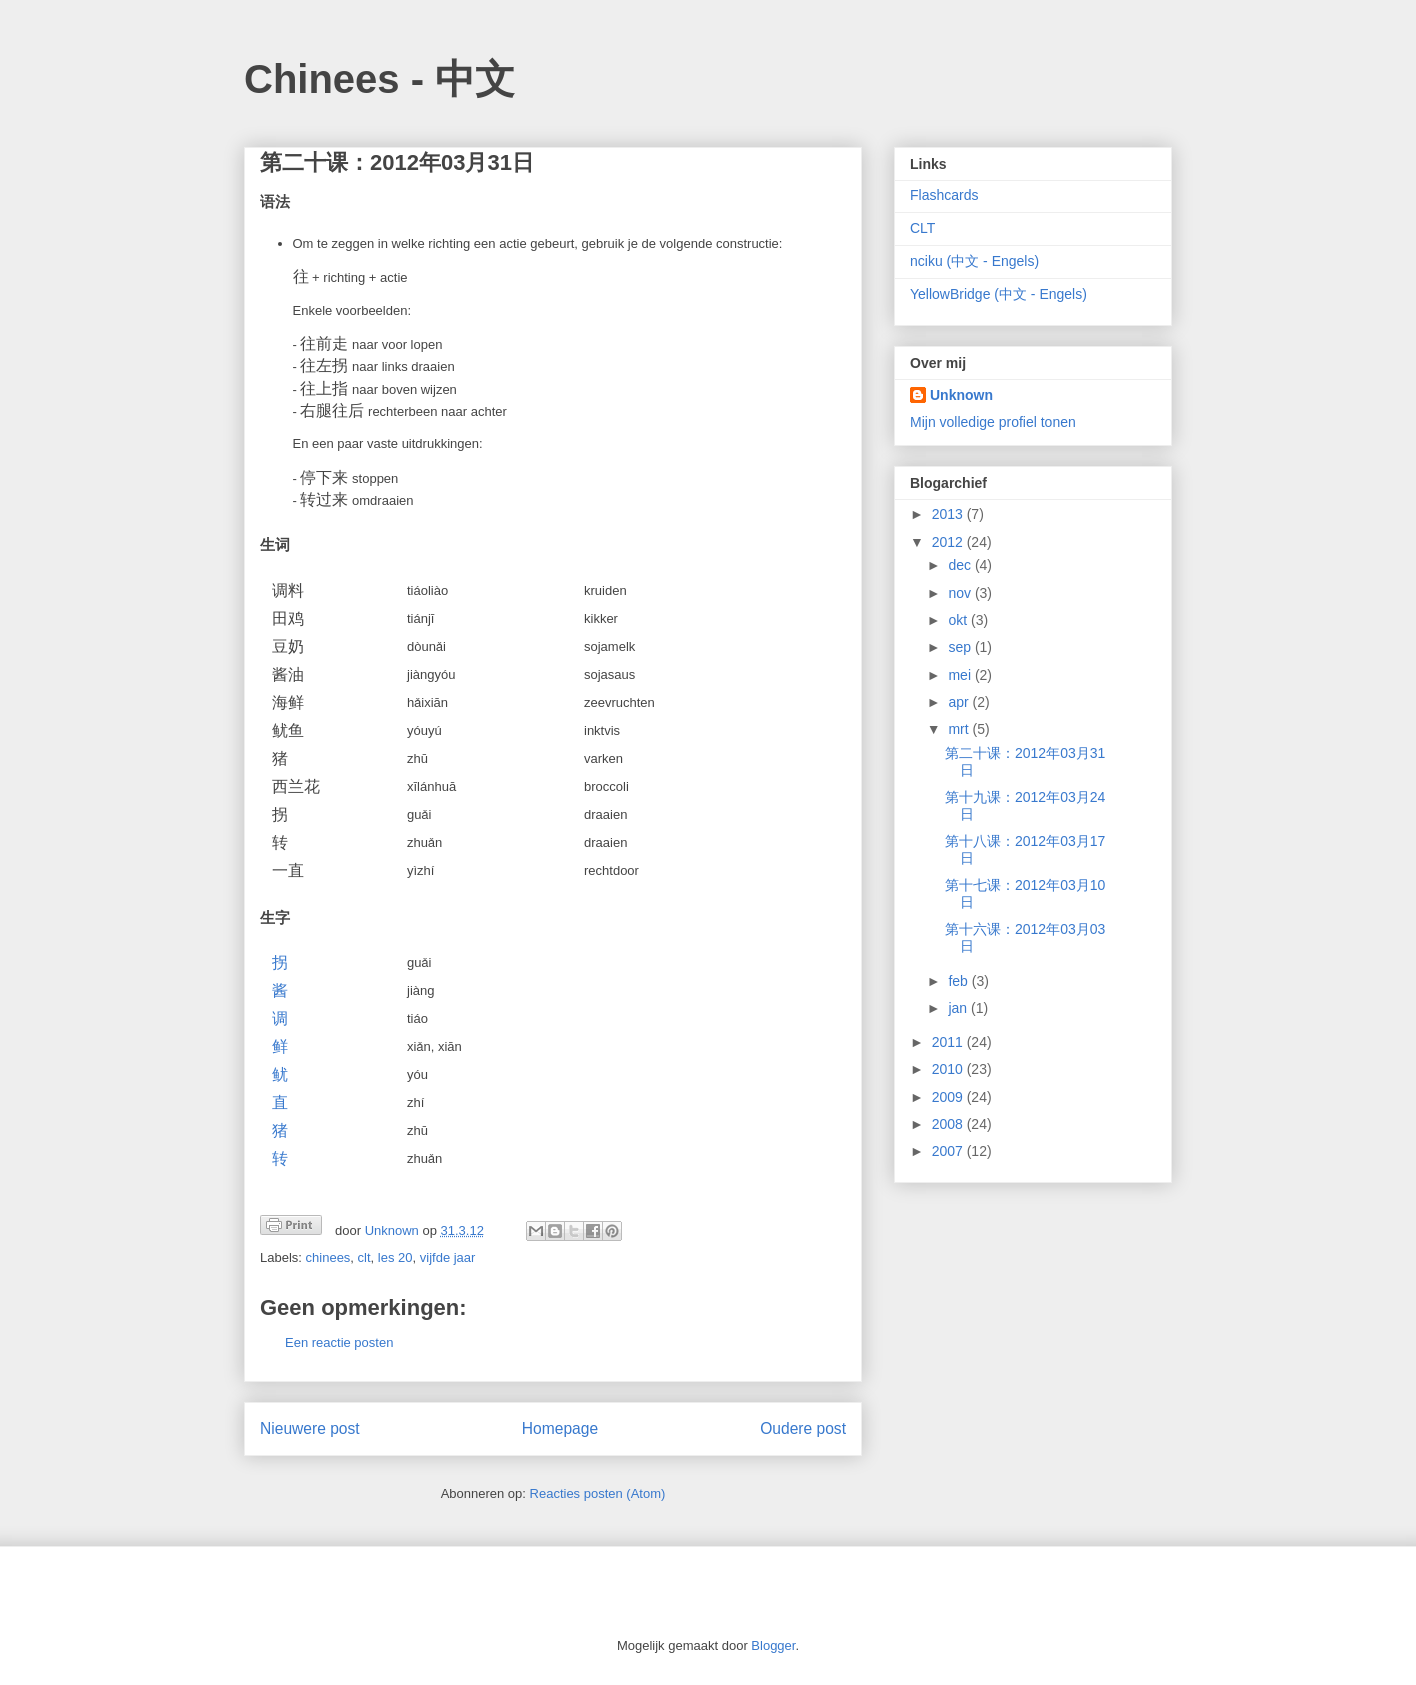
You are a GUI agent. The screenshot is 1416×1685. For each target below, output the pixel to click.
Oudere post (803, 1428)
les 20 (395, 1257)
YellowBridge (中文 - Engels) (998, 294)
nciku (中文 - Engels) (974, 261)
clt (364, 1257)
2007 (949, 1151)
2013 (949, 514)
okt (959, 620)
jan (959, 1008)
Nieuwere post (310, 1428)
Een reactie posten (339, 1342)
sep (961, 647)
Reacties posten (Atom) (598, 1493)
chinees (328, 1257)
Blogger (773, 1645)
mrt (960, 729)
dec (961, 565)
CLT (922, 228)
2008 (949, 1124)
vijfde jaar (448, 1257)
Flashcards (944, 195)
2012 (949, 542)
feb (959, 981)
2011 (949, 1042)
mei (961, 675)
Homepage (560, 1428)
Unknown (961, 395)
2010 (949, 1069)
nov (961, 593)
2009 (949, 1097)
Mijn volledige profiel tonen (993, 422)
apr (960, 702)
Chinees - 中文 (379, 79)
